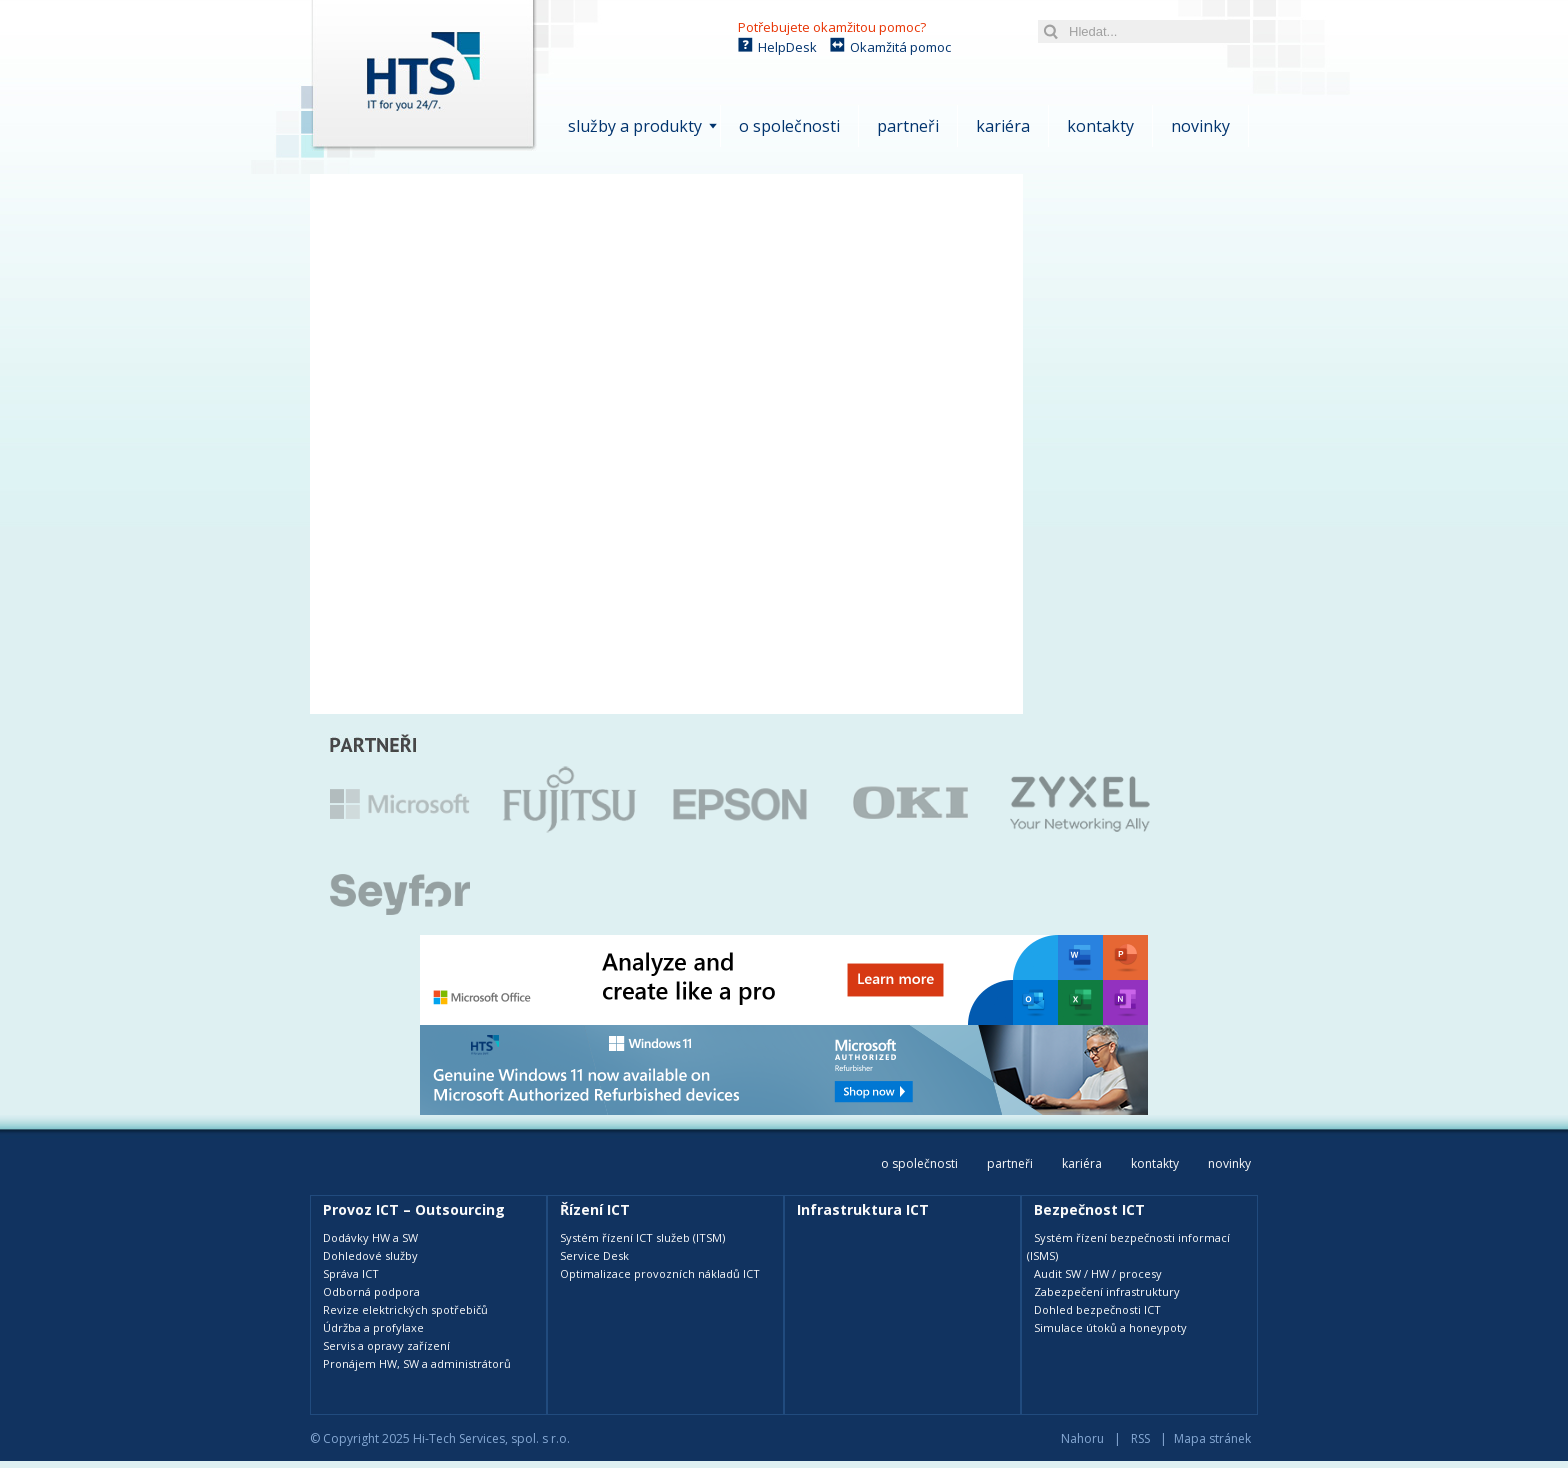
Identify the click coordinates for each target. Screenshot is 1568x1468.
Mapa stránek (1212, 1438)
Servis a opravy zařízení (386, 1345)
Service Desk (594, 1255)
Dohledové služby (370, 1255)
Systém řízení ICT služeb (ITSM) (642, 1237)
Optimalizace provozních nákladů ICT (660, 1273)
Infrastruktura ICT (863, 1209)
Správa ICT (351, 1273)
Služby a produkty (635, 126)
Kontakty (1100, 126)
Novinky (1200, 126)
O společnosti (789, 126)
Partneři (908, 126)
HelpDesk (787, 47)
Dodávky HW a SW (370, 1237)
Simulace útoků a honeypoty (1110, 1327)
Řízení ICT (595, 1209)
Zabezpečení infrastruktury (1107, 1291)
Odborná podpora (371, 1291)
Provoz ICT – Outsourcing (414, 1209)
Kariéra (1003, 126)
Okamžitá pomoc (900, 47)
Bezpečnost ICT (1089, 1209)
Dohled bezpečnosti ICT (1097, 1309)
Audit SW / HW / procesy (1098, 1273)
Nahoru (1082, 1438)
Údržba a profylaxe (373, 1327)
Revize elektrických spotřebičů (405, 1309)
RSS (1140, 1438)
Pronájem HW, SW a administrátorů (417, 1363)
